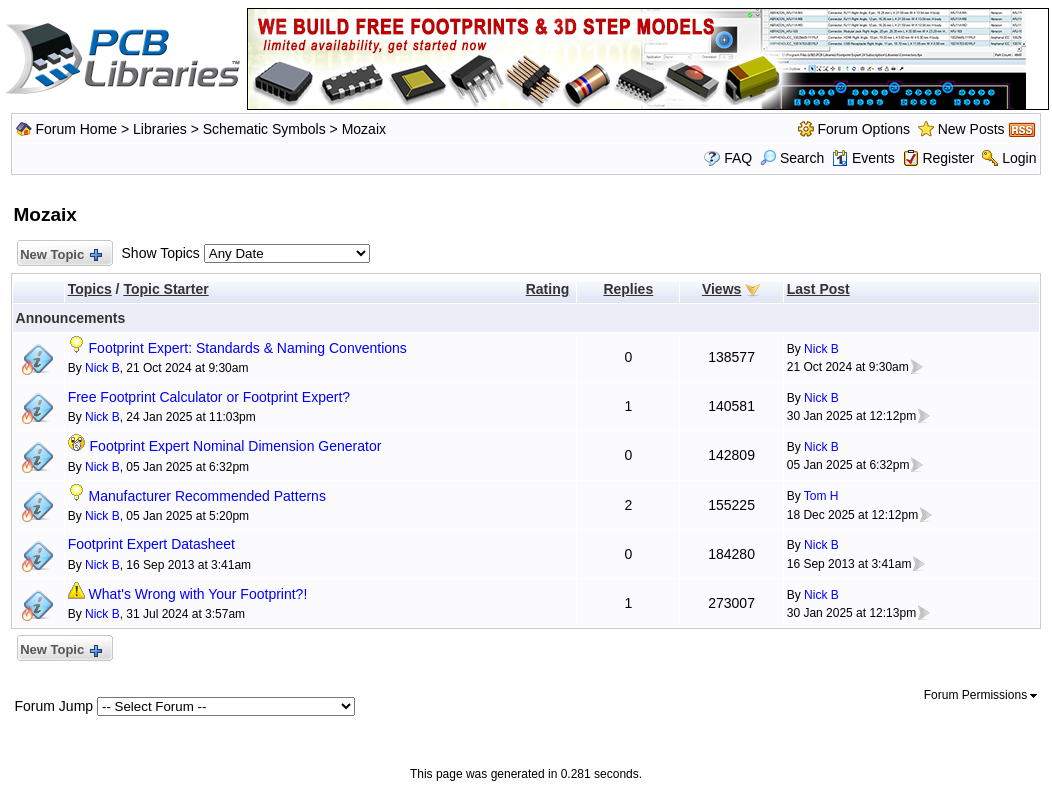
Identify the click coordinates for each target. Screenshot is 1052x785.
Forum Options (863, 129)
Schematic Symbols (264, 129)
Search (792, 158)
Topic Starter (165, 289)
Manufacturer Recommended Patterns (207, 496)
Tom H (821, 496)
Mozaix (364, 129)
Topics (90, 289)
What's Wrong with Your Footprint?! (198, 594)
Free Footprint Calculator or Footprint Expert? (209, 397)
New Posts (971, 129)
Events (863, 158)
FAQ (738, 158)
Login (1019, 158)
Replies (628, 289)
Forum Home (76, 129)
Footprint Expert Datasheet (151, 544)
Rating (548, 289)
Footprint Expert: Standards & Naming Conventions (248, 348)
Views (721, 289)
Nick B (102, 368)
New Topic (60, 255)
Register (948, 158)
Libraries (160, 129)
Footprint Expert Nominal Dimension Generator (236, 446)
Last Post (818, 289)
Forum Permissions (981, 695)
